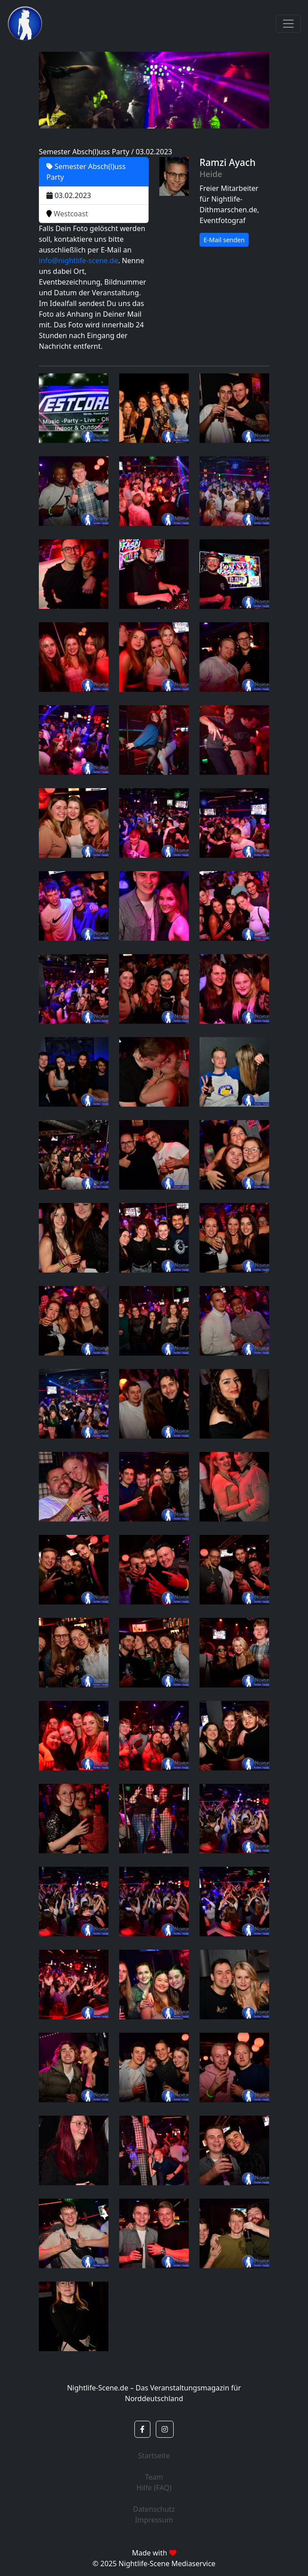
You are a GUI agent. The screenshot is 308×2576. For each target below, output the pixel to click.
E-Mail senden (224, 240)
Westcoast (67, 214)
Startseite (154, 2455)
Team (154, 2477)
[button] (142, 2429)
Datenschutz (154, 2509)
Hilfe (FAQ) (154, 2488)
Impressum (154, 2520)
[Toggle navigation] (288, 24)
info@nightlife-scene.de (78, 260)
